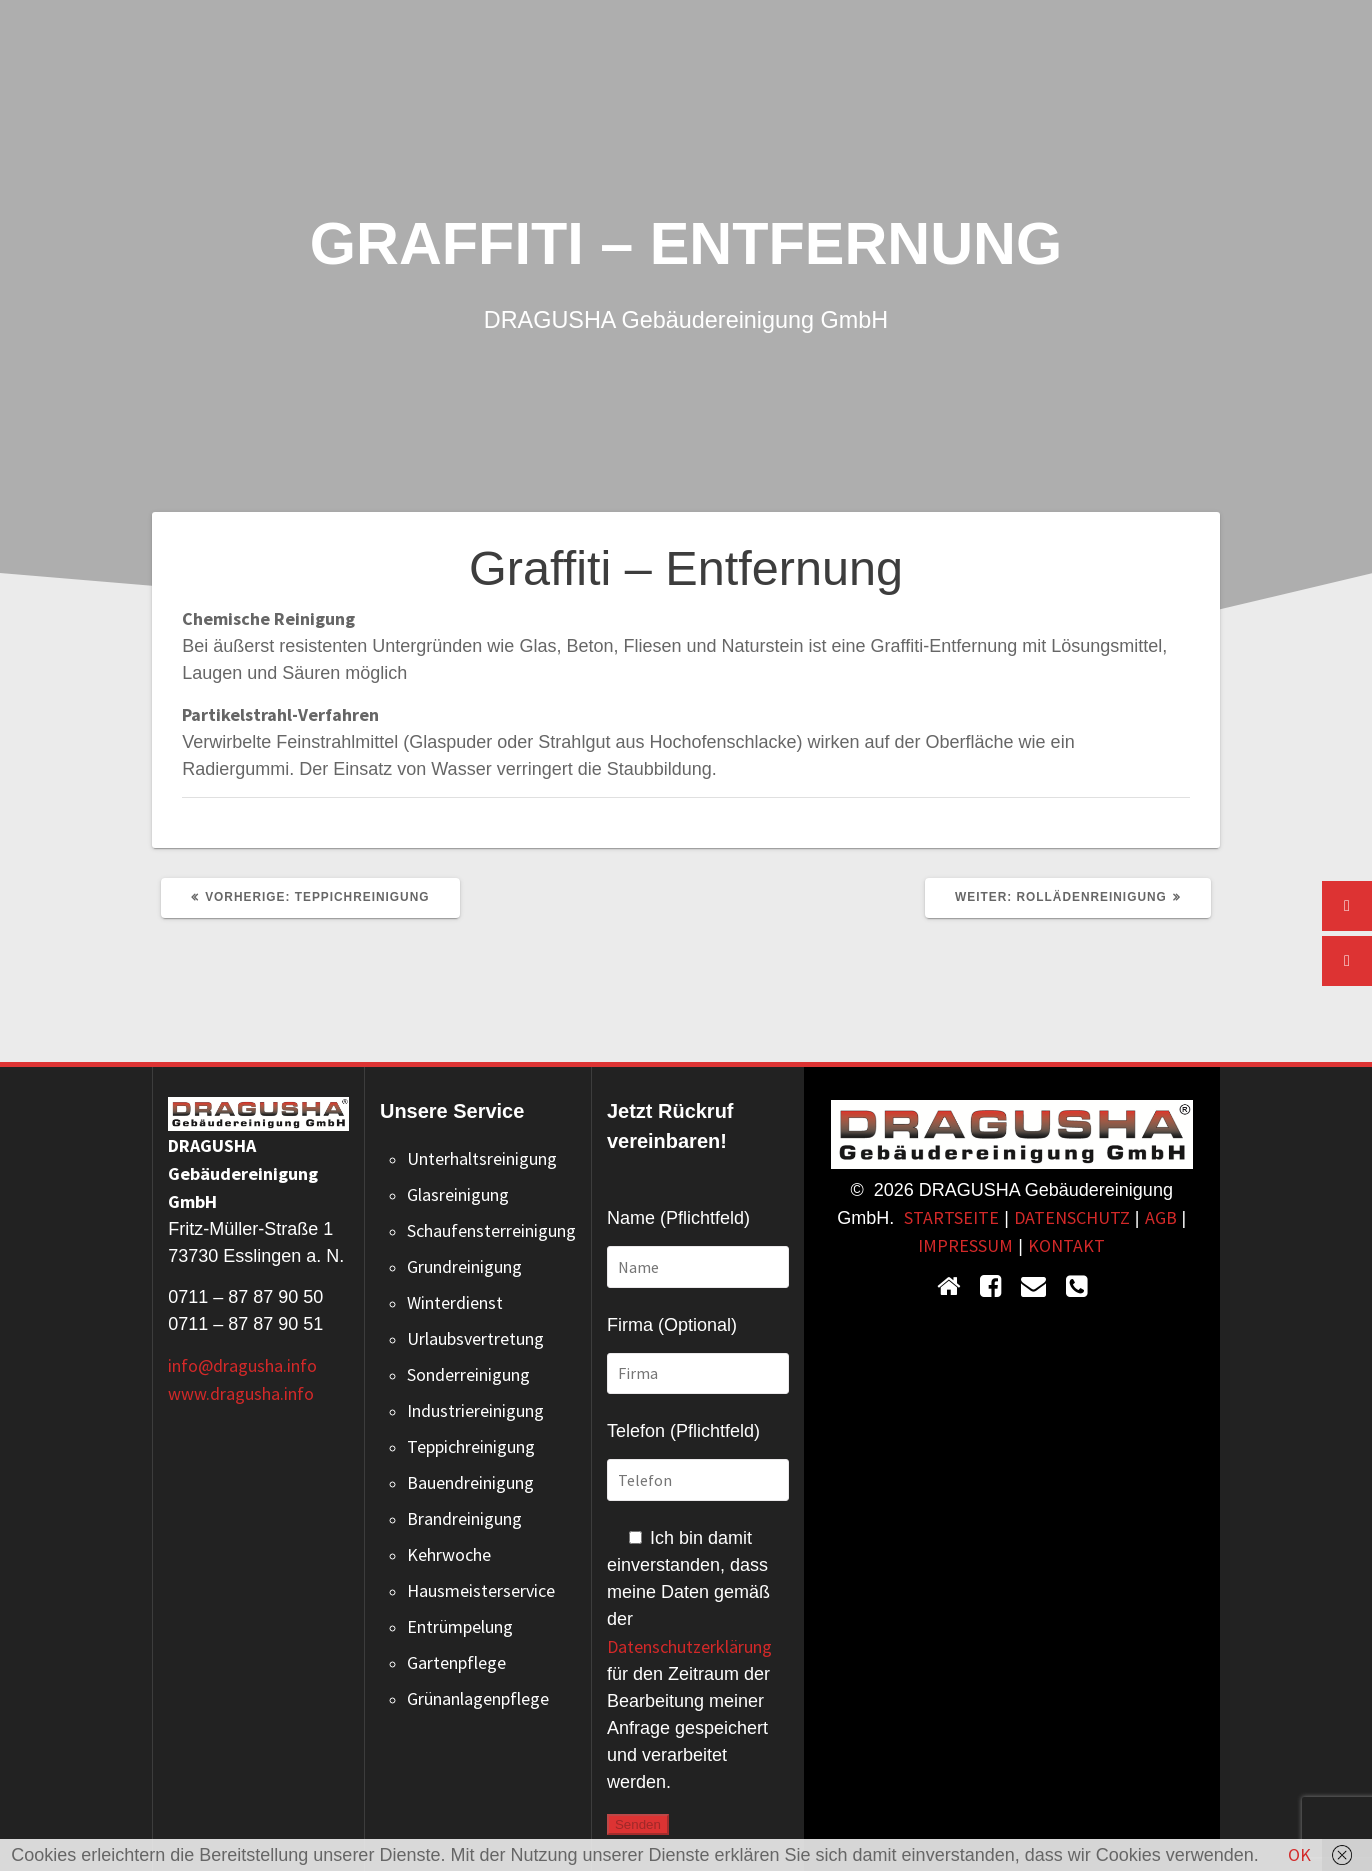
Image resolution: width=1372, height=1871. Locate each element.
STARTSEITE (951, 1217)
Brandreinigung (464, 1518)
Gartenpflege (456, 1662)
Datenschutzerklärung (689, 1646)
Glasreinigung (458, 1194)
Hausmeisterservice (481, 1590)
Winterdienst (455, 1302)
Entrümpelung (460, 1626)
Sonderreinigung (468, 1374)
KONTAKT (1066, 1245)
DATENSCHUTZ (1072, 1217)
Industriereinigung (475, 1410)
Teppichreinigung (471, 1446)
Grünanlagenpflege (478, 1698)
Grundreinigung (464, 1266)
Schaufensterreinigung (491, 1230)
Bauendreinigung (470, 1482)
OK (1299, 1854)
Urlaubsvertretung (475, 1338)
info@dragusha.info (242, 1365)
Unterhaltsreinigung (482, 1158)
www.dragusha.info (241, 1393)
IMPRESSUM (965, 1245)
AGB (1161, 1217)
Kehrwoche (449, 1554)
